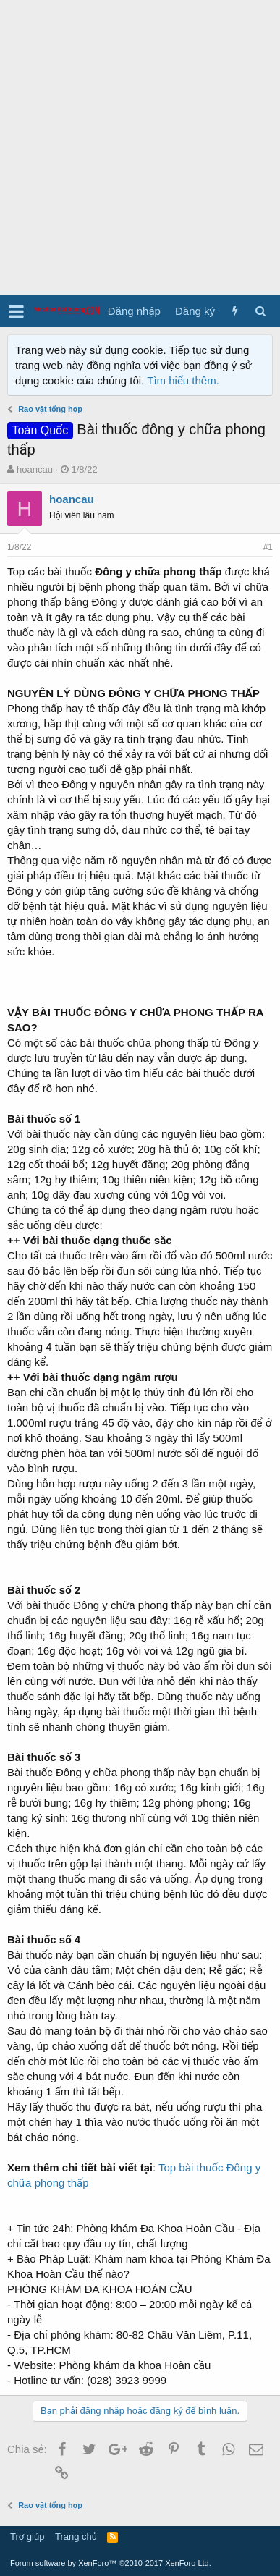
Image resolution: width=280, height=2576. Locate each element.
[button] (16, 311)
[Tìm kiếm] (260, 310)
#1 (268, 547)
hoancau (35, 469)
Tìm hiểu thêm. (183, 380)
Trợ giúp (27, 2536)
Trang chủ (76, 2536)
